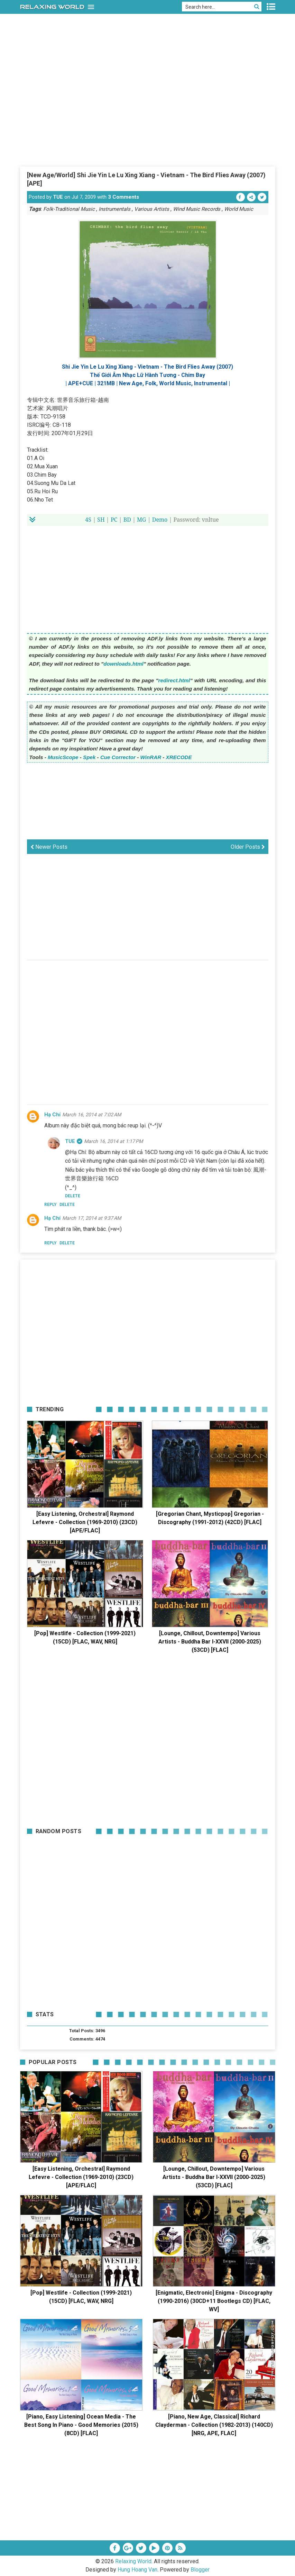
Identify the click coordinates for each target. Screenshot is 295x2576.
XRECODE (179, 757)
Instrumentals (114, 209)
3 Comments (123, 197)
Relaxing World (133, 2561)
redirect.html (174, 680)
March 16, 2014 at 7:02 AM (91, 1114)
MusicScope (63, 757)
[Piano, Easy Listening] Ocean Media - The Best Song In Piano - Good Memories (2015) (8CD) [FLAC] (81, 2425)
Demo (160, 519)
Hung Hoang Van (137, 2569)
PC (114, 519)
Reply (50, 1204)
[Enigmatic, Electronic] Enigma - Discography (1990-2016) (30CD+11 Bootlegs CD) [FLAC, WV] (214, 2301)
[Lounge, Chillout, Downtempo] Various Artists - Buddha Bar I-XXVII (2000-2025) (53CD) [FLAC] (209, 1641)
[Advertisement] (147, 113)
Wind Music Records (196, 209)
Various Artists (151, 209)
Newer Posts (48, 847)
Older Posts (248, 847)
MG (141, 519)
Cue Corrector (118, 757)
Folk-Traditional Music (69, 209)
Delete (67, 1204)
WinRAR (151, 757)
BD (127, 519)
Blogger (200, 2569)
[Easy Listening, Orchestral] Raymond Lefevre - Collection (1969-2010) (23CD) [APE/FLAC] (85, 1522)
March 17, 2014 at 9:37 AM (91, 1218)
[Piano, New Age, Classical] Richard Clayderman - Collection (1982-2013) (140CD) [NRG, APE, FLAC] (214, 2425)
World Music (238, 209)
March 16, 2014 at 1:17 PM (113, 1141)
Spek (89, 757)
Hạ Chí (52, 1114)
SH (100, 519)
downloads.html (123, 664)
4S (88, 519)
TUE (58, 197)
